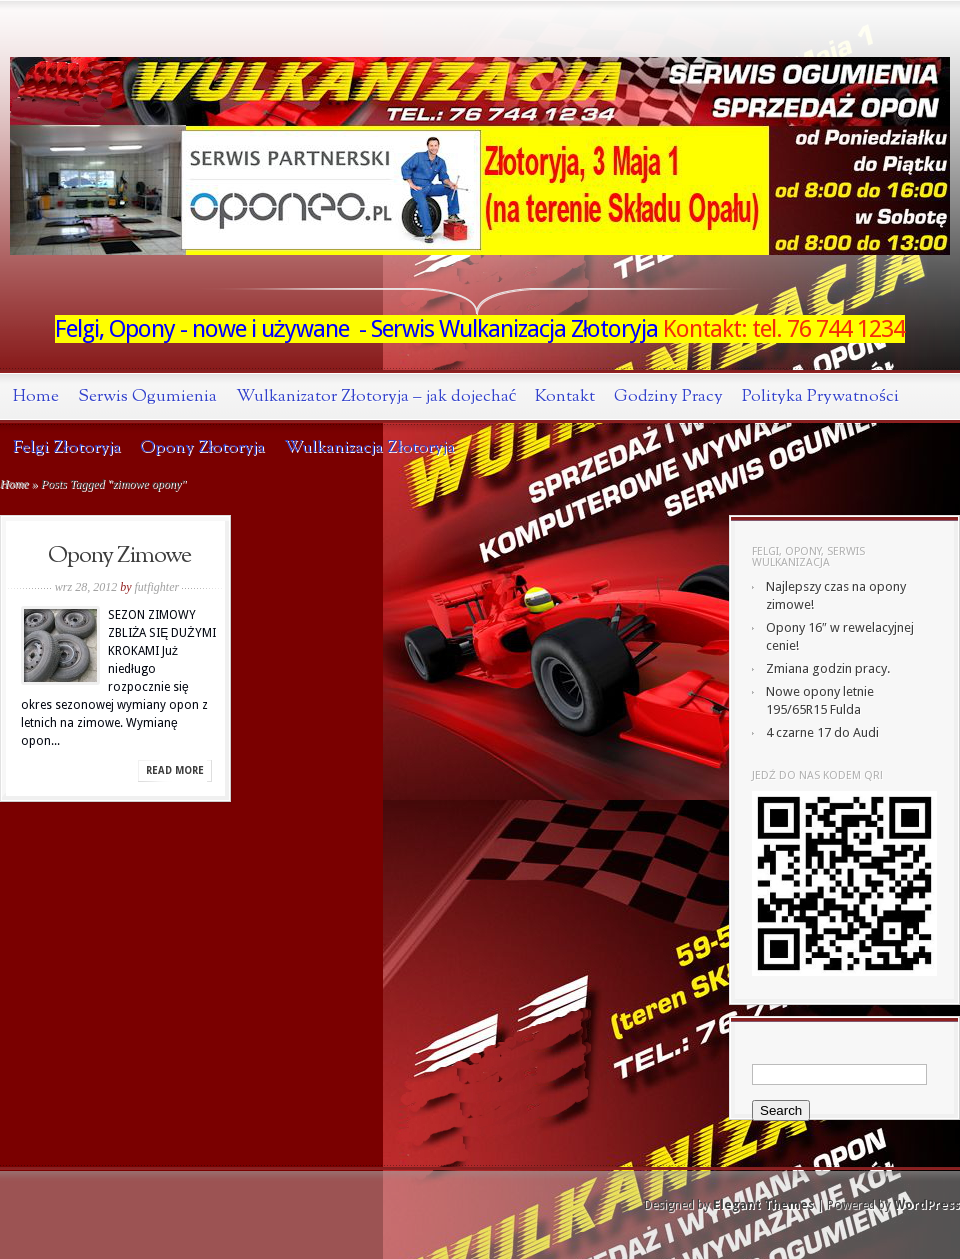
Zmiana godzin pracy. (828, 668)
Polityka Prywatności (820, 396)
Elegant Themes (763, 1205)
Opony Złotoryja (203, 447)
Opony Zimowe (119, 556)
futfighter (157, 587)
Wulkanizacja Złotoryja (369, 447)
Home (36, 396)
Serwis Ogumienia (147, 396)
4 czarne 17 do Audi (822, 732)
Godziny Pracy (668, 396)
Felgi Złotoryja (67, 447)
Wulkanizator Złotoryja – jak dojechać (376, 396)
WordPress (927, 1205)
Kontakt (565, 396)
